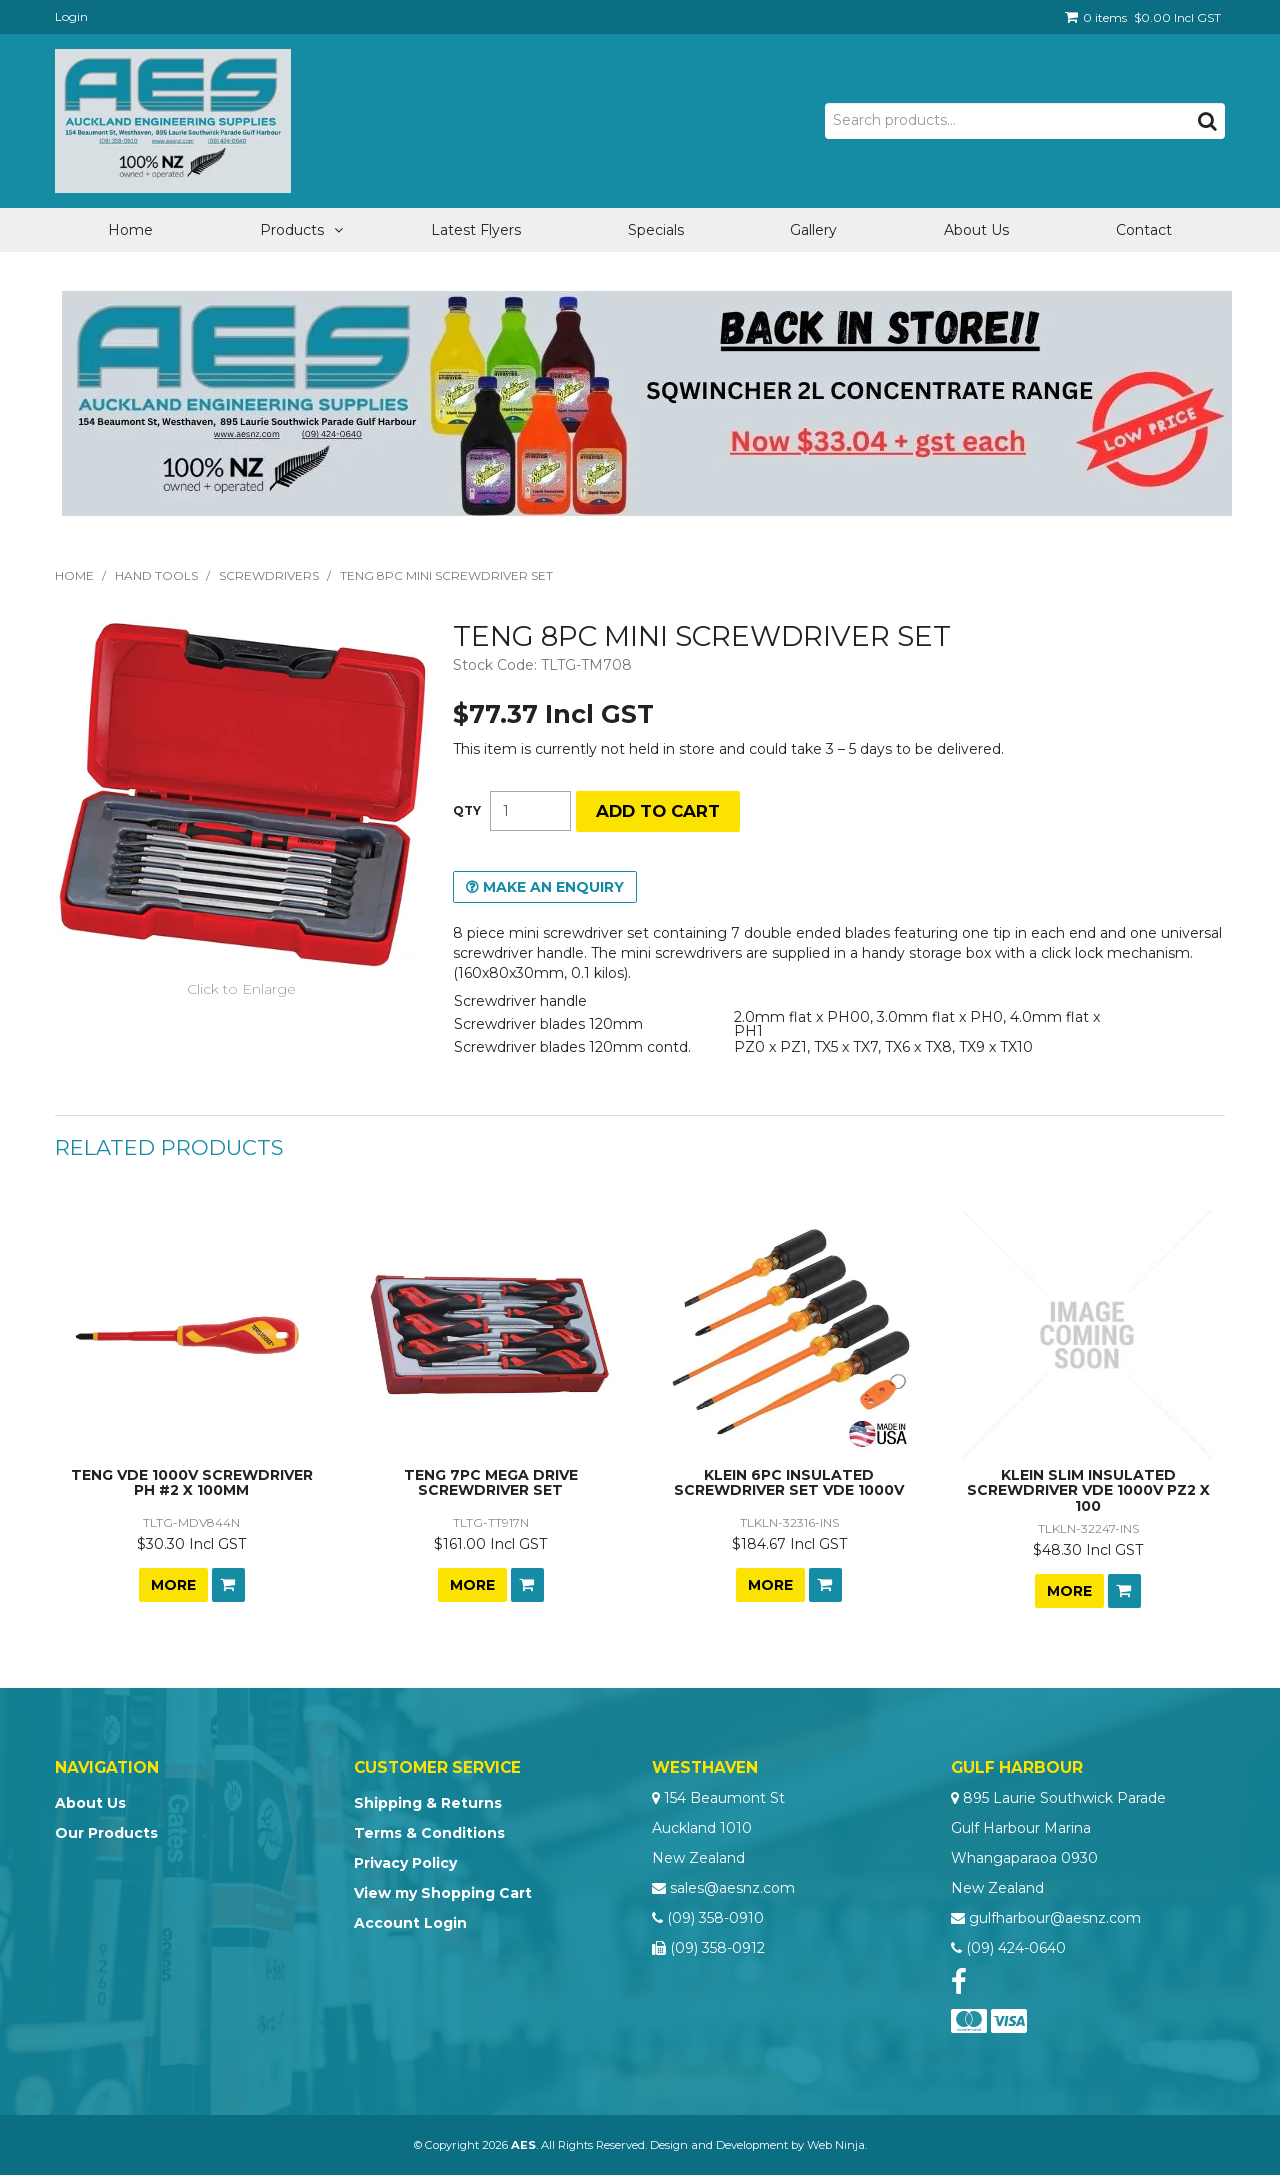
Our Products (106, 1833)
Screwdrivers (269, 575)
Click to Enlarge (241, 989)
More (173, 1585)
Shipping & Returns (428, 1803)
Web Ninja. (837, 2145)
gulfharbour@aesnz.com (1055, 1918)
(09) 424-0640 (1016, 1948)
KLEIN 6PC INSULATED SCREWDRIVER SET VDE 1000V (789, 1482)
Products (292, 230)
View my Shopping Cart (443, 1893)
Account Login (410, 1923)
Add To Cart (228, 1585)
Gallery (813, 230)
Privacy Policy (405, 1863)
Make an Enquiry (553, 887)
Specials (656, 230)
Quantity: (467, 811)
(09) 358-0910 (715, 1918)
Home (130, 230)
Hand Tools (156, 575)
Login (71, 16)
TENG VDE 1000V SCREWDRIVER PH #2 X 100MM (192, 1482)
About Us (976, 230)
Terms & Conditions (429, 1833)
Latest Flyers (476, 230)
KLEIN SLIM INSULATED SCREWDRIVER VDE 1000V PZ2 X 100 (1088, 1490)
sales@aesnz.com (732, 1888)
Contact (1144, 230)
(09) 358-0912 (717, 1948)
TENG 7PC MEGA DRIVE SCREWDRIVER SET (491, 1482)
